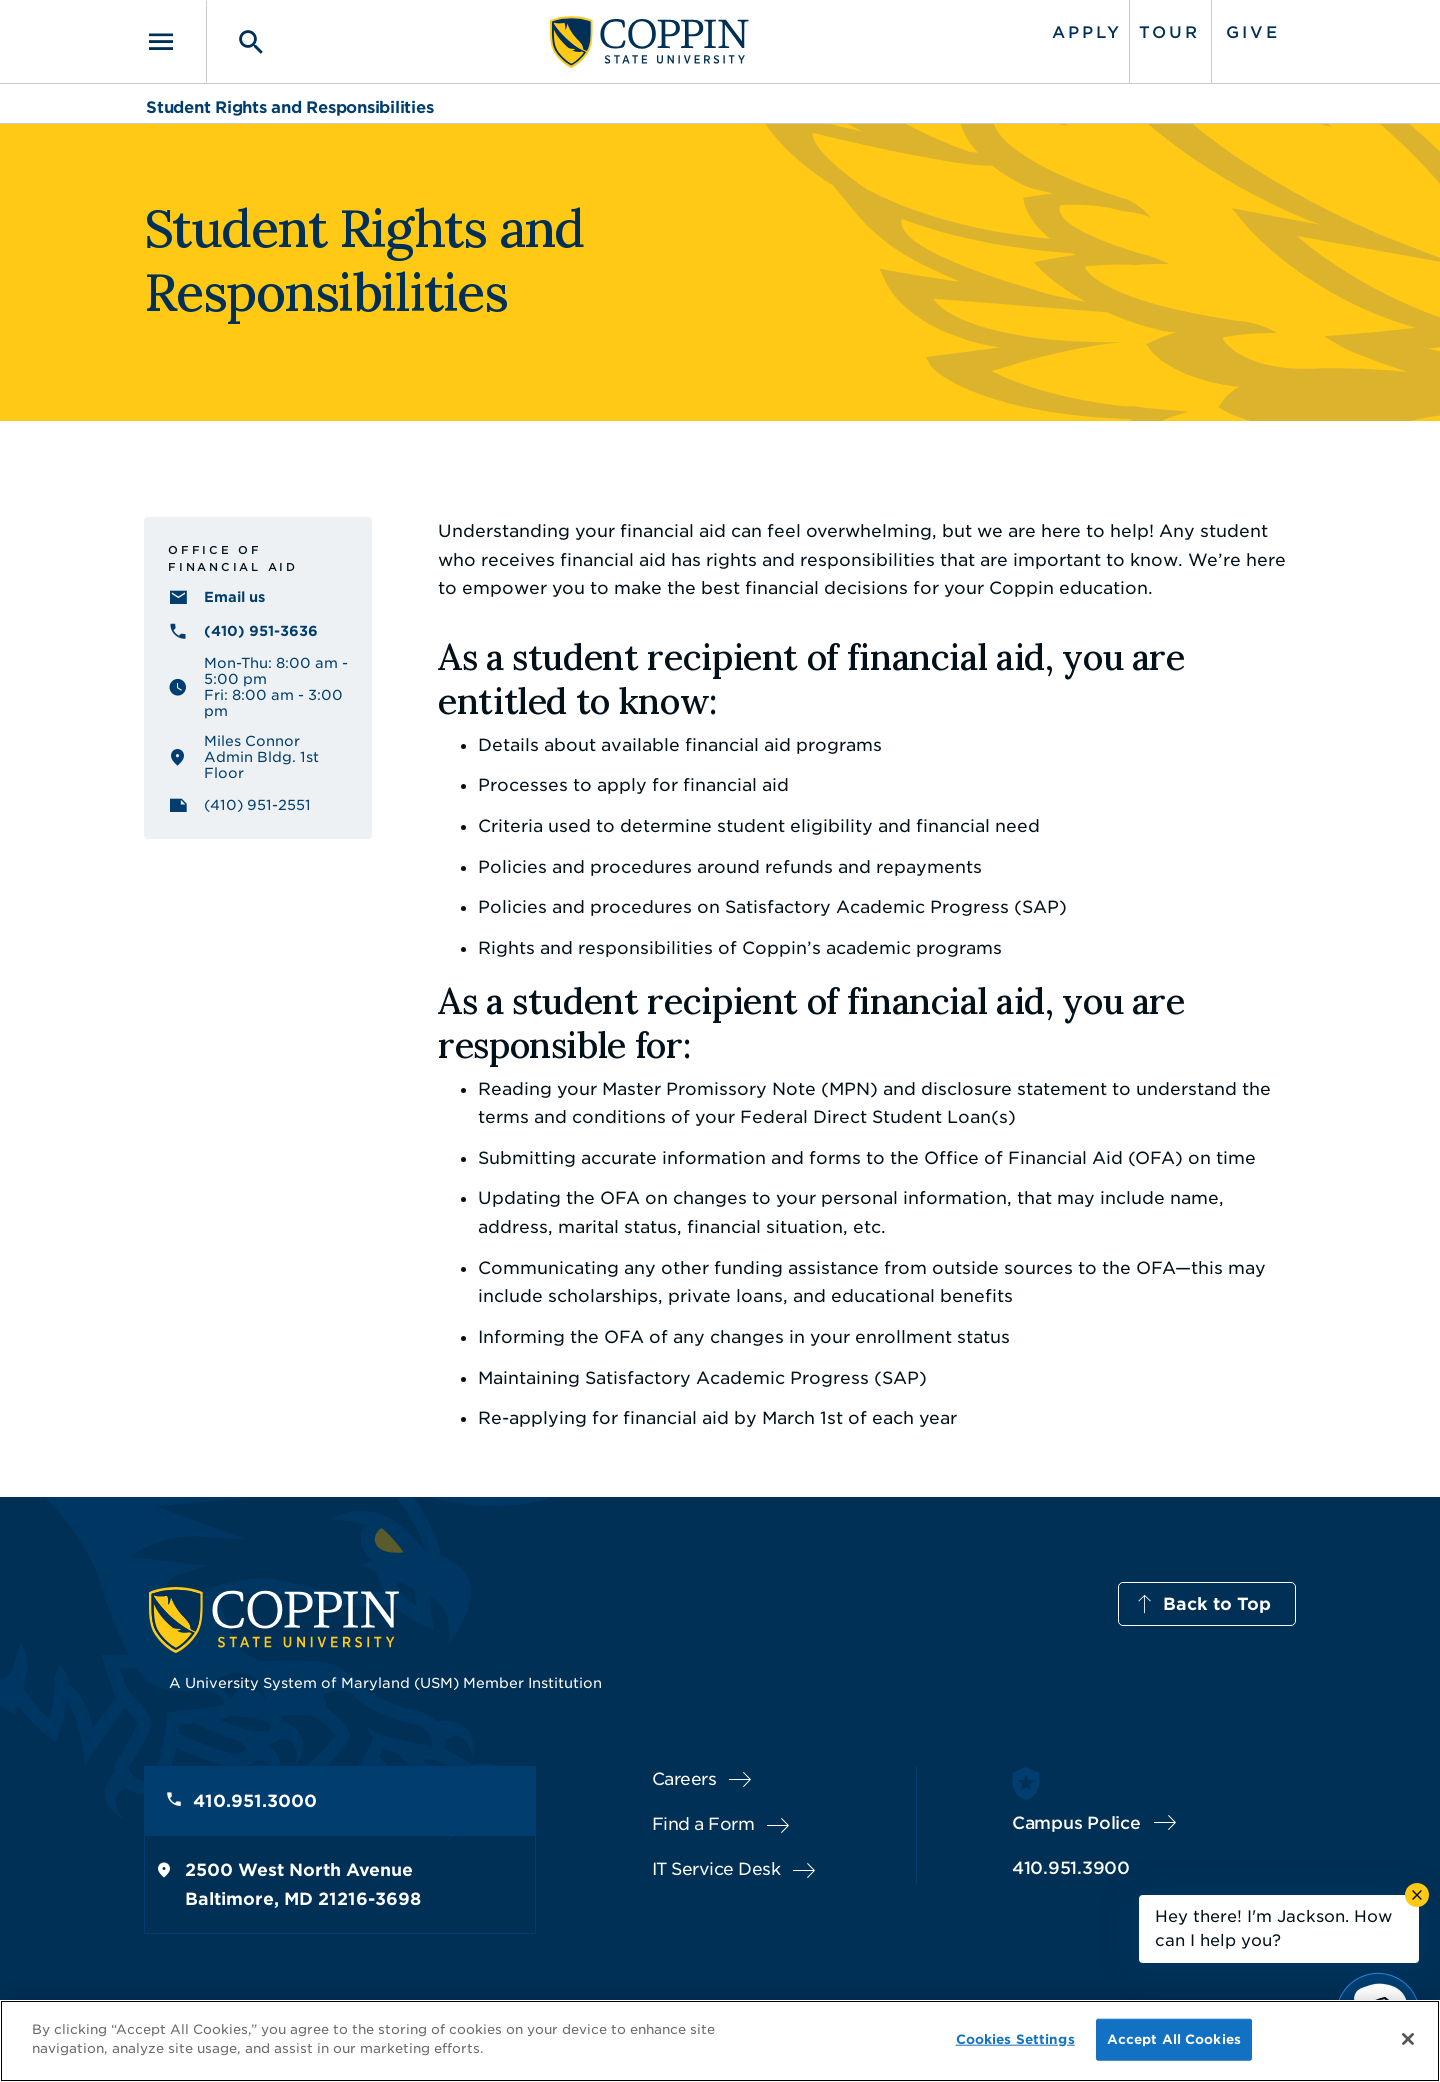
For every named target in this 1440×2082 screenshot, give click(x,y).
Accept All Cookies (1174, 2039)
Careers (684, 1779)
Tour (1169, 32)
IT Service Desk (716, 1869)
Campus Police (1076, 1823)
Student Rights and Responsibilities (289, 107)
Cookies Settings (1015, 2039)
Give (1253, 32)
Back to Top (1217, 1604)
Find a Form (703, 1824)
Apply (1087, 32)
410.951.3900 (1071, 1868)
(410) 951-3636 (261, 631)
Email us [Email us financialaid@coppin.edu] (234, 597)
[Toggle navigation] (175, 41)
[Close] (1408, 2039)
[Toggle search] (237, 41)
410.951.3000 (255, 1801)
